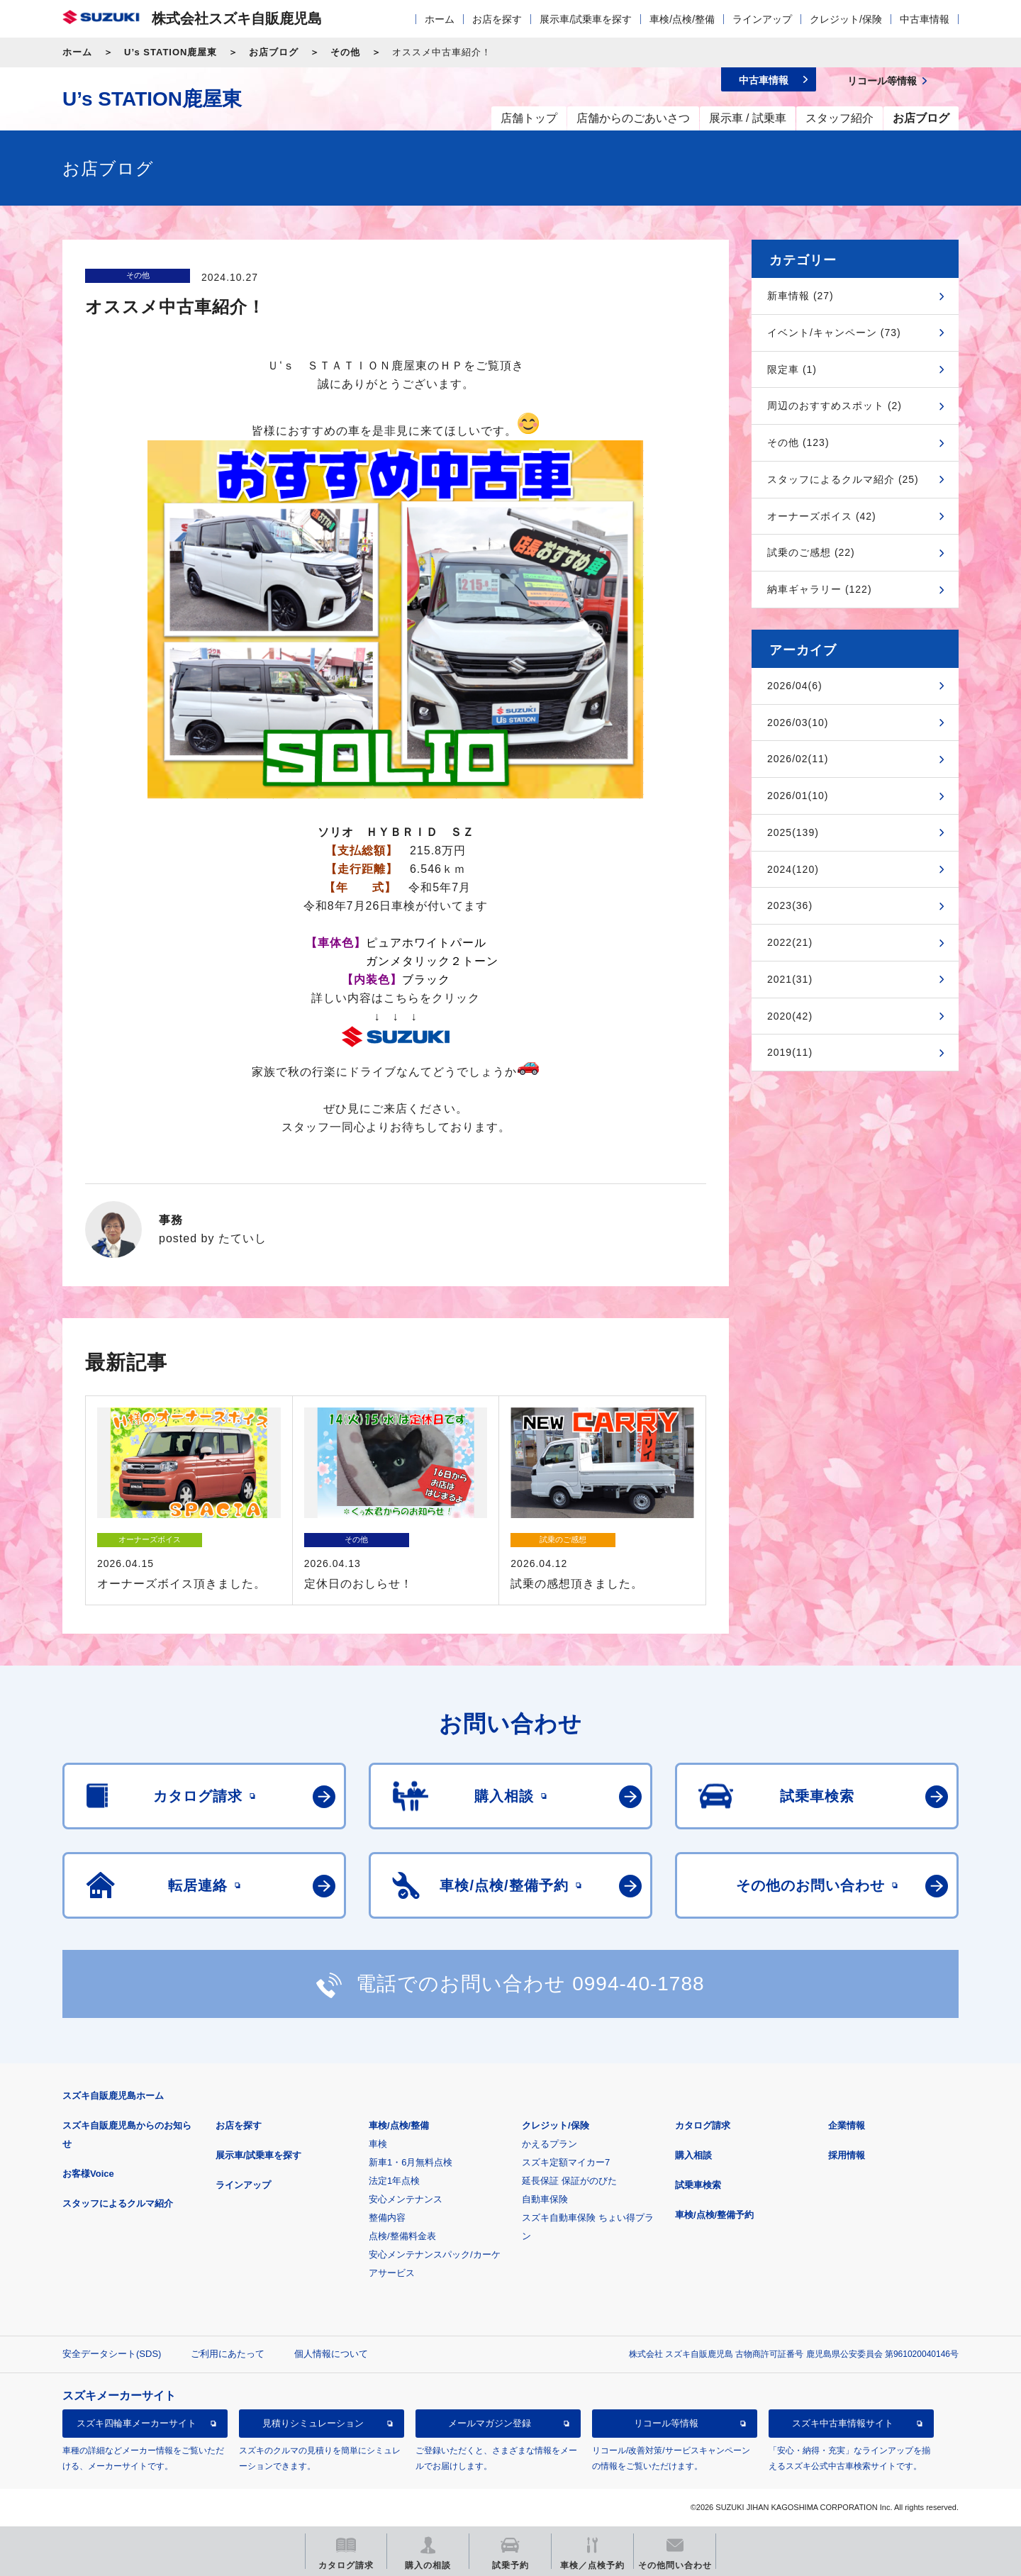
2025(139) (793, 832)
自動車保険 (545, 2199)
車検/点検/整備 (682, 19)
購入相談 (693, 2155)
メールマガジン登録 (489, 2423)
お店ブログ (274, 52)
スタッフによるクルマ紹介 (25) (843, 479)
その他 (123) (798, 442)
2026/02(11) (798, 758)
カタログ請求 (702, 2125)
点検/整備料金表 (402, 2236)
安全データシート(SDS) (111, 2353)
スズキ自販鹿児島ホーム (113, 2095)
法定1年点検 (394, 2180)
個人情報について (331, 2353)
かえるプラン (549, 2144)
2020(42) (790, 1016)
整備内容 (387, 2217)
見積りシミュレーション (313, 2423)
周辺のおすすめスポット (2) (834, 405)
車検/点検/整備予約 (714, 2214)
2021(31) (790, 979)
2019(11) (790, 1052)
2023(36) (790, 905)
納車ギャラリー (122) (819, 589)
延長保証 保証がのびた (569, 2180)
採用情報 (846, 2155)
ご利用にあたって (227, 2353)
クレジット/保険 (846, 19)
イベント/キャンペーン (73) (834, 332)
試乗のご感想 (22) (811, 552)
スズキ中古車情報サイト (842, 2423)
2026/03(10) (798, 722)
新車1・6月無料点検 (410, 2162)
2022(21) (790, 942)
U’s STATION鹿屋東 (170, 52)
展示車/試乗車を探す (586, 19)
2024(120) (793, 869)
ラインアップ (762, 19)
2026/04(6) (794, 685)
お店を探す (497, 19)
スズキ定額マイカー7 (566, 2162)
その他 (345, 52)
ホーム (439, 19)
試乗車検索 (698, 2185)
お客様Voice (88, 2173)
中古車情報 (924, 19)
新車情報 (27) (800, 295)
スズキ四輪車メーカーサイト (136, 2423)
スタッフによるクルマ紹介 (117, 2203)
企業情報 (846, 2125)
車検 (378, 2144)
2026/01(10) (798, 795)
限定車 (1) (792, 369)
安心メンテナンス (405, 2199)
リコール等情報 (666, 2423)
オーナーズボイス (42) (821, 516)
